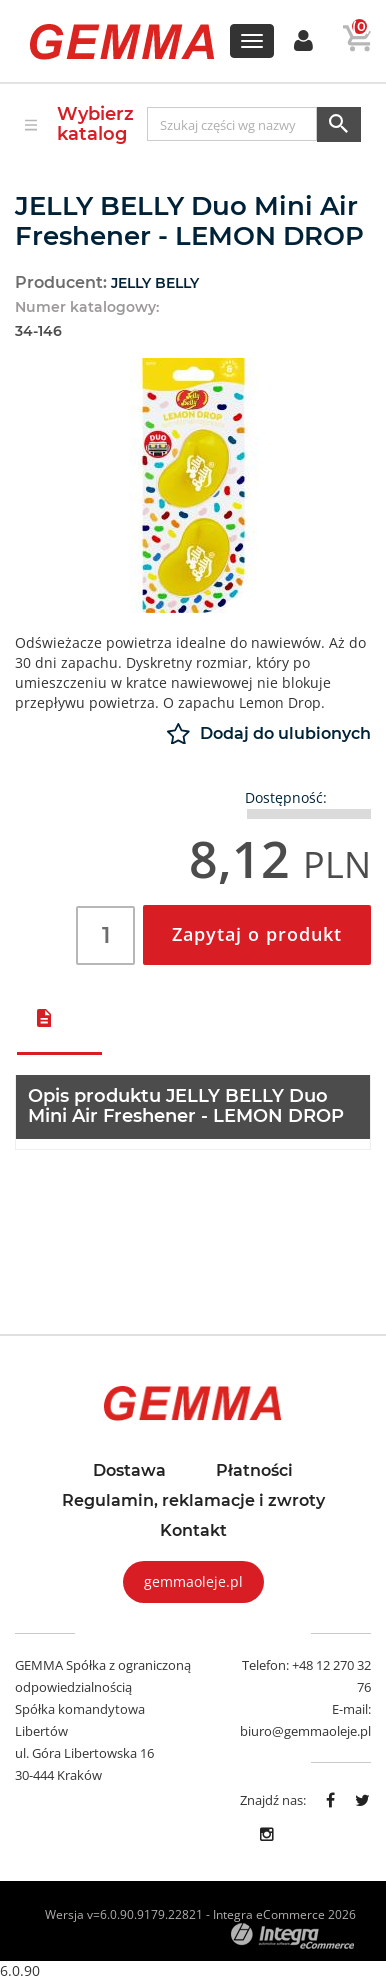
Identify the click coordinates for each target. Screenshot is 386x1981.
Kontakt (193, 1531)
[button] (303, 41)
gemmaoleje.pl (193, 1581)
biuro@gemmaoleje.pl (305, 1731)
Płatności (254, 1471)
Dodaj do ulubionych (269, 734)
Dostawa (129, 1471)
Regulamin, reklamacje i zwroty (193, 1501)
